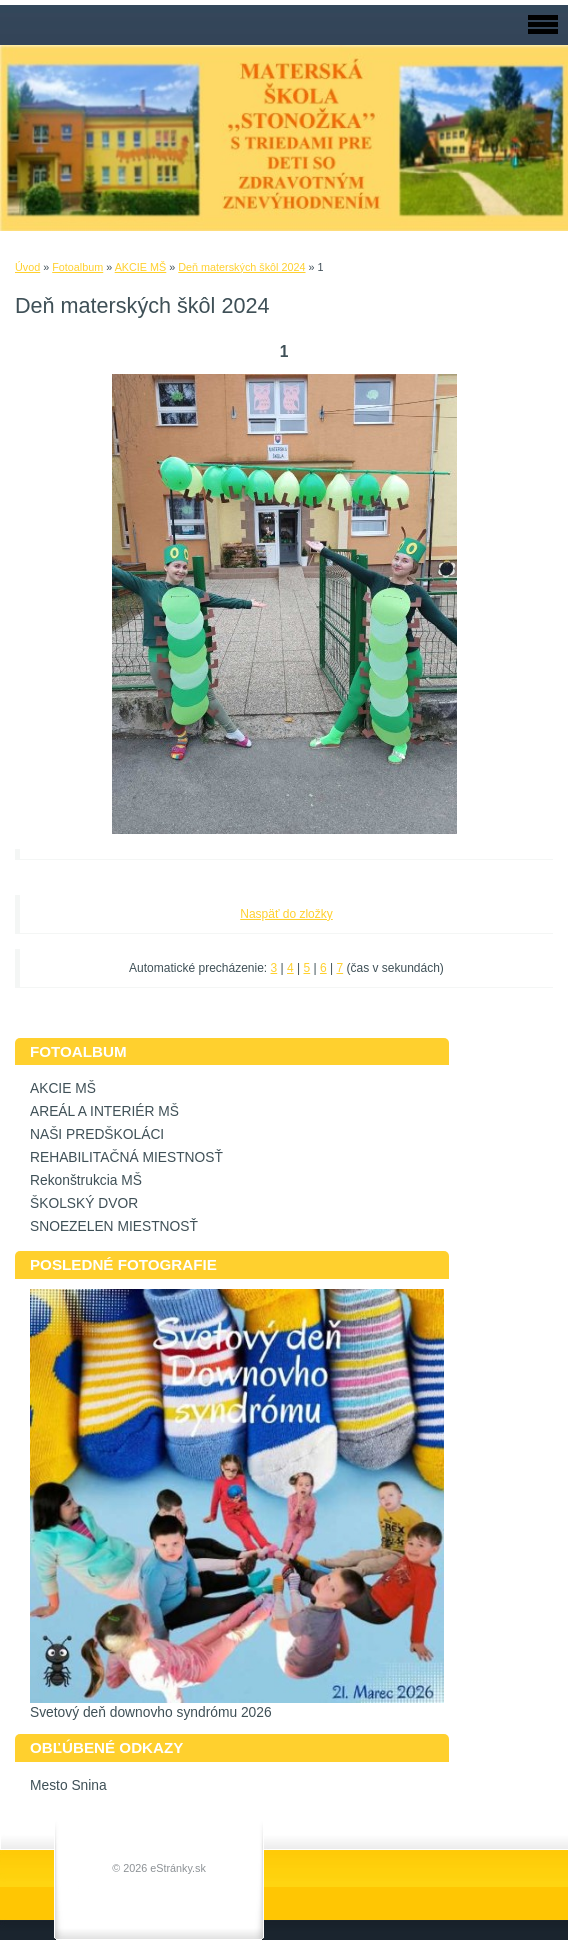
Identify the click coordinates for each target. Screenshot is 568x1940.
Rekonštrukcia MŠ (86, 1180)
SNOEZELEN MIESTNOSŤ (114, 1226)
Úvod (27, 267)
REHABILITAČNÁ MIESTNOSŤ (126, 1157)
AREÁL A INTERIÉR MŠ (104, 1111)
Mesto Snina (68, 1785)
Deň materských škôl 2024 (241, 267)
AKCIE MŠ (141, 267)
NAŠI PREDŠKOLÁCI (97, 1134)
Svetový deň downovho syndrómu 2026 (151, 1712)
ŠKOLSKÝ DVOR (84, 1203)
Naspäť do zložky (286, 914)
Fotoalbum (77, 267)
